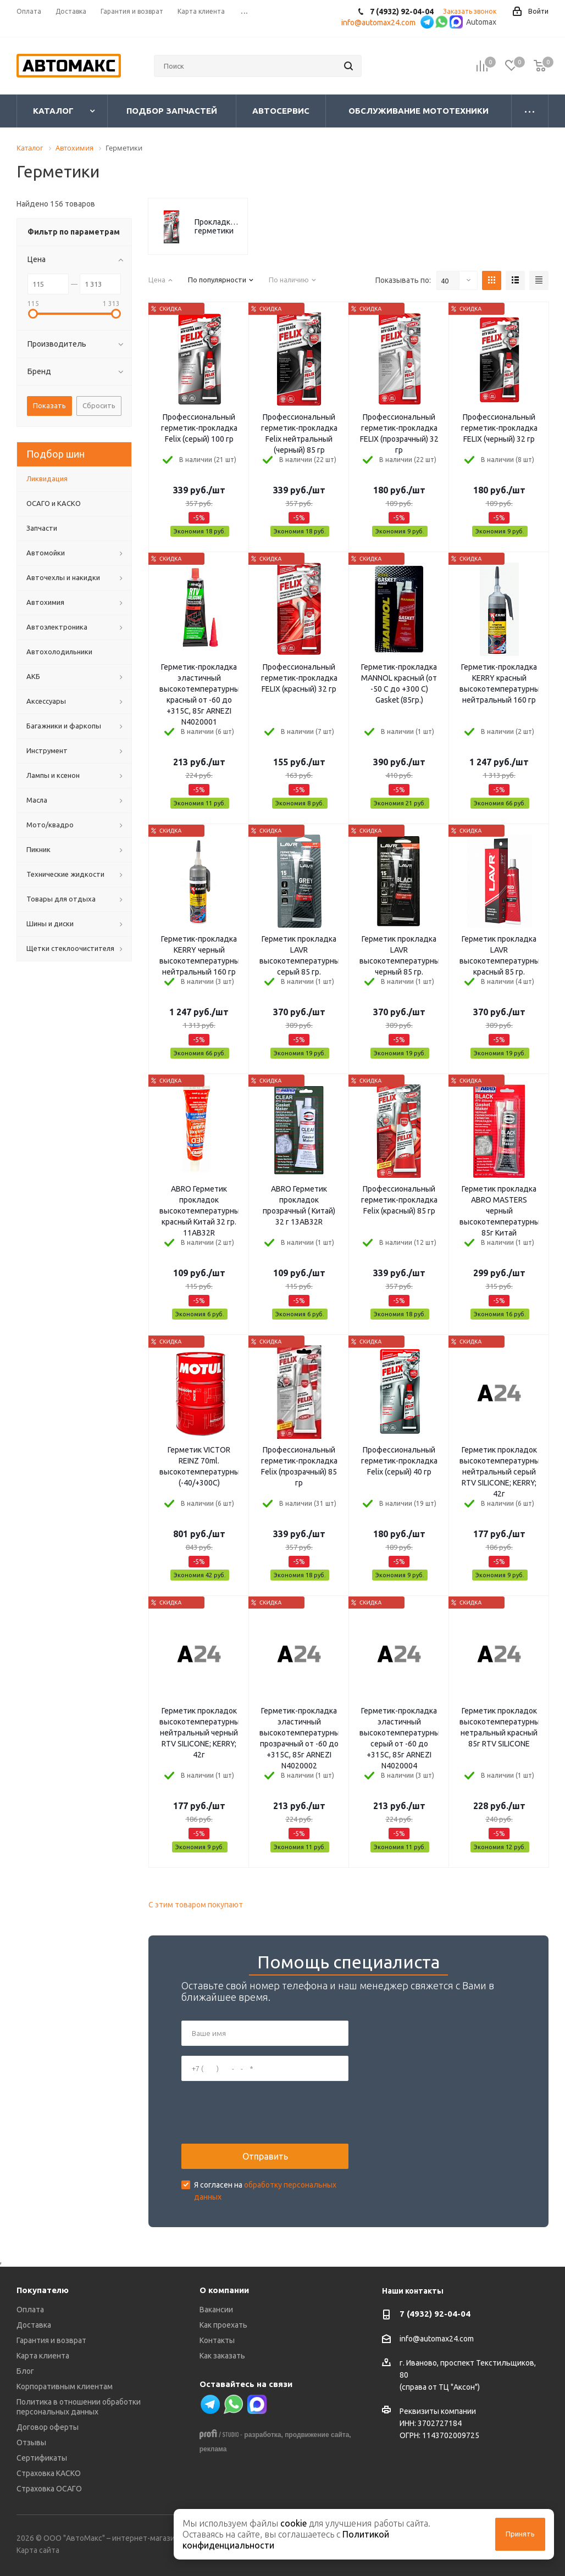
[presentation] (264, 2112)
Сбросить (98, 405)
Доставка (33, 2325)
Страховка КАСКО (48, 2473)
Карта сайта (37, 2550)
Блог (25, 2371)
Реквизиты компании (438, 2411)
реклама (213, 2449)
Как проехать (223, 2325)
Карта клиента (42, 2355)
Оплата (30, 2309)
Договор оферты (47, 2427)
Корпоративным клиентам (64, 2386)
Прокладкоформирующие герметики (218, 226)
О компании (224, 2290)
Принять (520, 2534)
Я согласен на (265, 2190)
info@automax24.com (437, 2338)
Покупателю (42, 2290)
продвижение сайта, (318, 2435)
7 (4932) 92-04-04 (435, 2313)
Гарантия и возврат (51, 2340)
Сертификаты (41, 2457)
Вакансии (216, 2309)
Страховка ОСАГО (49, 2488)
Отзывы (31, 2442)
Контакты (217, 2340)
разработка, (263, 2435)
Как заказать (222, 2355)
